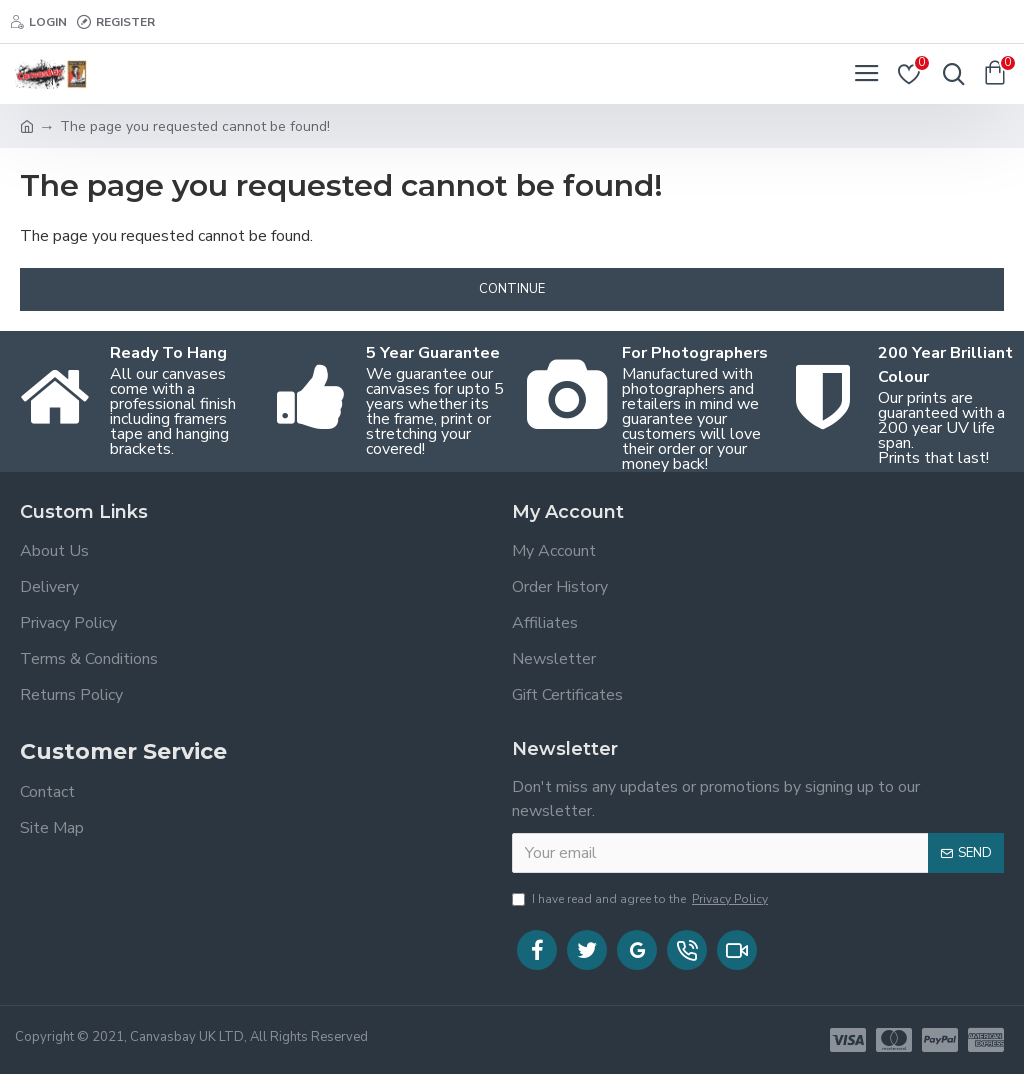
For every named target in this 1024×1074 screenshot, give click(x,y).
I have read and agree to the (641, 899)
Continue (512, 289)
